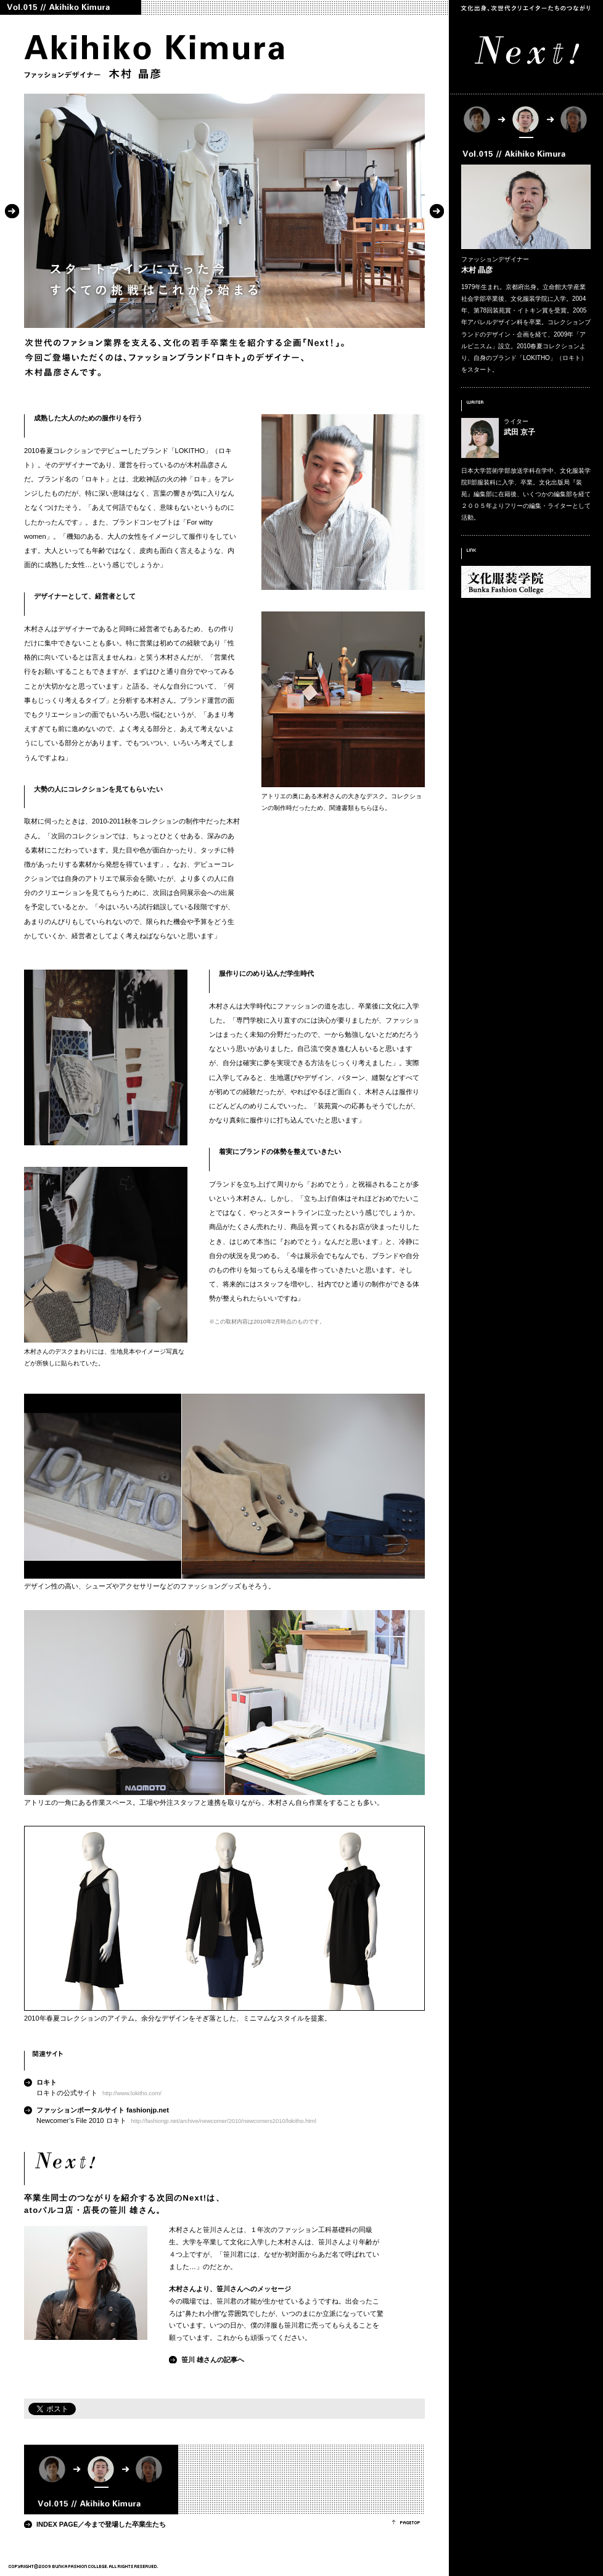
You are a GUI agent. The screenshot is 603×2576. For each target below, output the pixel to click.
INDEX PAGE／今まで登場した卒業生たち (101, 2524)
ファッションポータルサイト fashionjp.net (102, 2110)
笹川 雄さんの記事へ (212, 2359)
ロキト (46, 2082)
